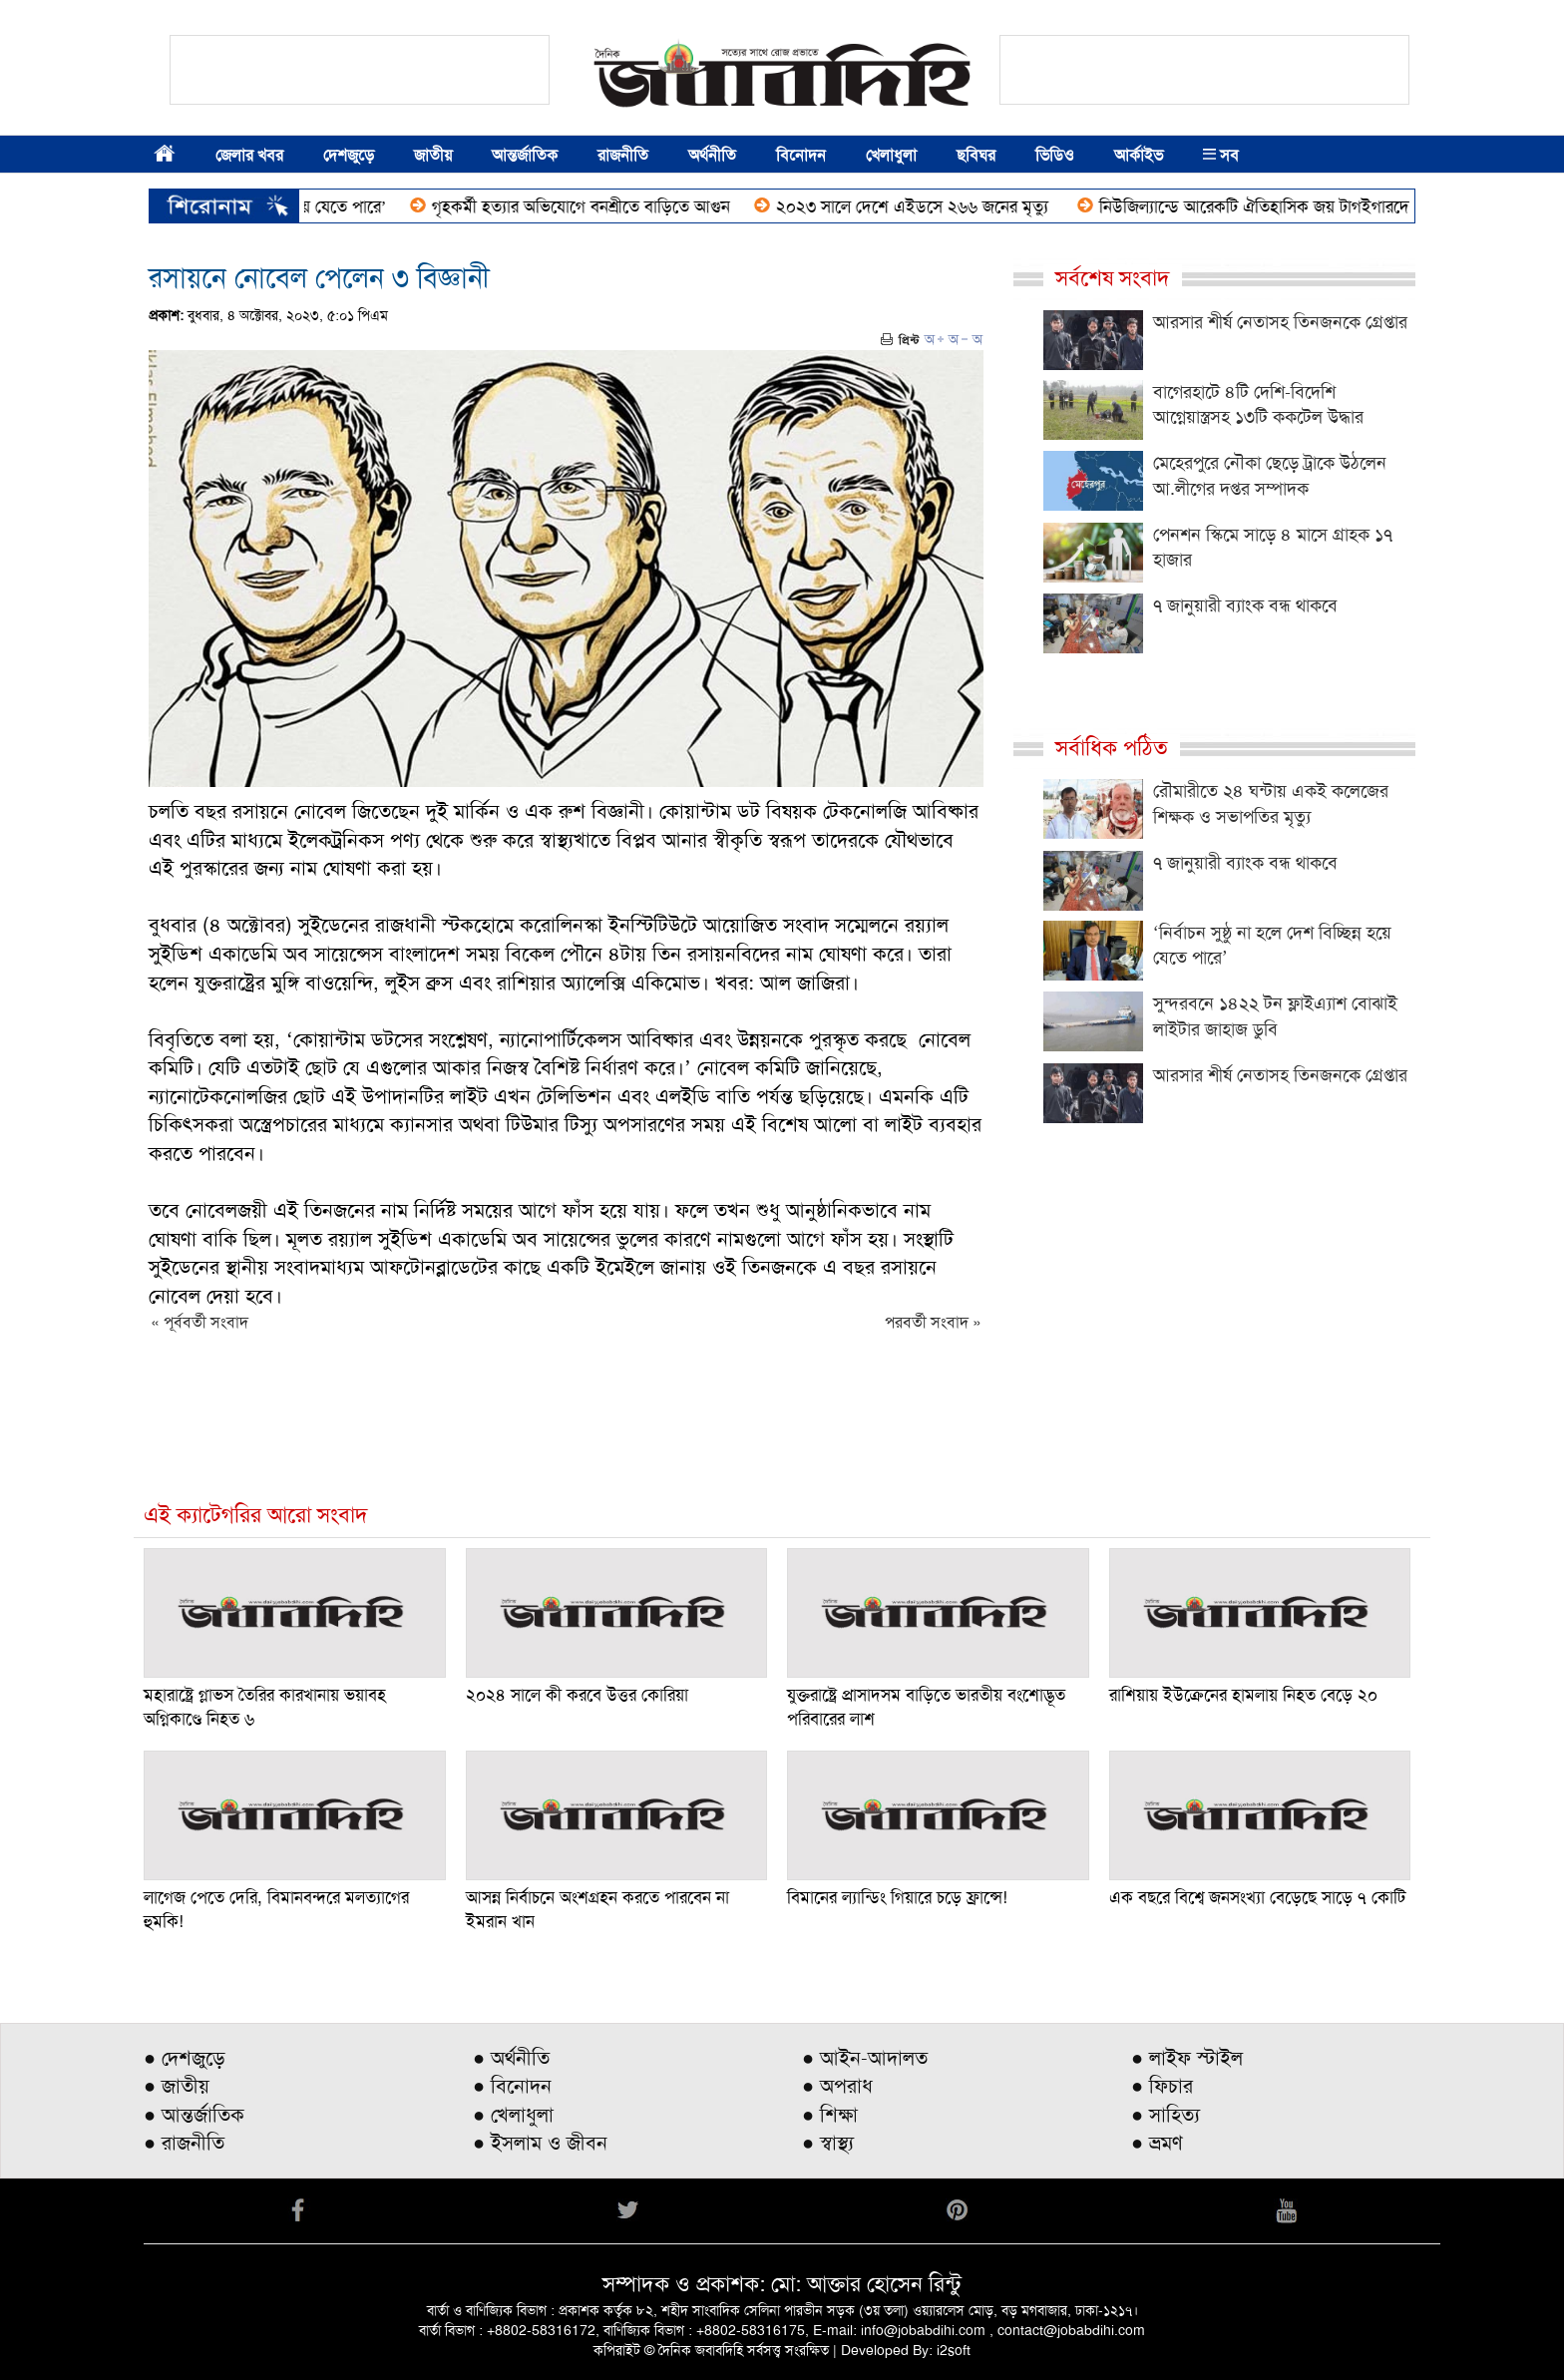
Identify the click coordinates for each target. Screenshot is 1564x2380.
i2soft (954, 2350)
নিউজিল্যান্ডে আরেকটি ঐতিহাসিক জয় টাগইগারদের (1270, 206)
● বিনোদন (512, 2086)
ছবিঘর (976, 155)
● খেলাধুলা (513, 2115)
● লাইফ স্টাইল (1187, 2058)
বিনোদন (801, 155)
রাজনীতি (622, 155)
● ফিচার (1162, 2086)
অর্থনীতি (712, 155)
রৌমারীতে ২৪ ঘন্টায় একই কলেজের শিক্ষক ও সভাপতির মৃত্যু (1270, 804)
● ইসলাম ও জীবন (540, 2143)
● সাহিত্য (1165, 2115)
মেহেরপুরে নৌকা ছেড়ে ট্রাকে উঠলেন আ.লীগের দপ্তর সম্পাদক (1269, 476)
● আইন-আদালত (865, 2058)
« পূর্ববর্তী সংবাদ (199, 1322)
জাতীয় (433, 155)
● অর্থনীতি (511, 2058)
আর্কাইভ (1138, 155)
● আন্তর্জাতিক (194, 2115)
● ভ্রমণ (1157, 2143)
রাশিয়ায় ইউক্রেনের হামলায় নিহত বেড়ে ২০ (1243, 1695)
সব (1221, 155)
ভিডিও (1054, 155)
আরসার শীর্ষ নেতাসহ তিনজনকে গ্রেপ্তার (1280, 322)
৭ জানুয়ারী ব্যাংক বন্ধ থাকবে (1245, 605)
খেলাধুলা (891, 155)
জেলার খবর (249, 155)
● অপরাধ (837, 2086)
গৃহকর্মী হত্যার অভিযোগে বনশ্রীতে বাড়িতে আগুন (591, 206)
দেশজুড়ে (348, 155)
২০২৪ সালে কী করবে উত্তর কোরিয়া (577, 1695)
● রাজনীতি (184, 2143)
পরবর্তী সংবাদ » (933, 1322)
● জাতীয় (176, 2086)
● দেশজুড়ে (184, 2058)
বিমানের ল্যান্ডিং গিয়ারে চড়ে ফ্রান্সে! (897, 1897)
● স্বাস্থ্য (828, 2143)
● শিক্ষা (830, 2115)
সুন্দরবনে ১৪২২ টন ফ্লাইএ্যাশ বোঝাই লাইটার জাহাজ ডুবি (1275, 1016)
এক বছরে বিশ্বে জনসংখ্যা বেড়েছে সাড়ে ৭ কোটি (1257, 1897)
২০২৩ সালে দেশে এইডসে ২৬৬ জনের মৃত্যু (924, 206)
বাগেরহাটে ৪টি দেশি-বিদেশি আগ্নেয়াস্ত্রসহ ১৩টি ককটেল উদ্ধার (1258, 405)
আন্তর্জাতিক (525, 155)
